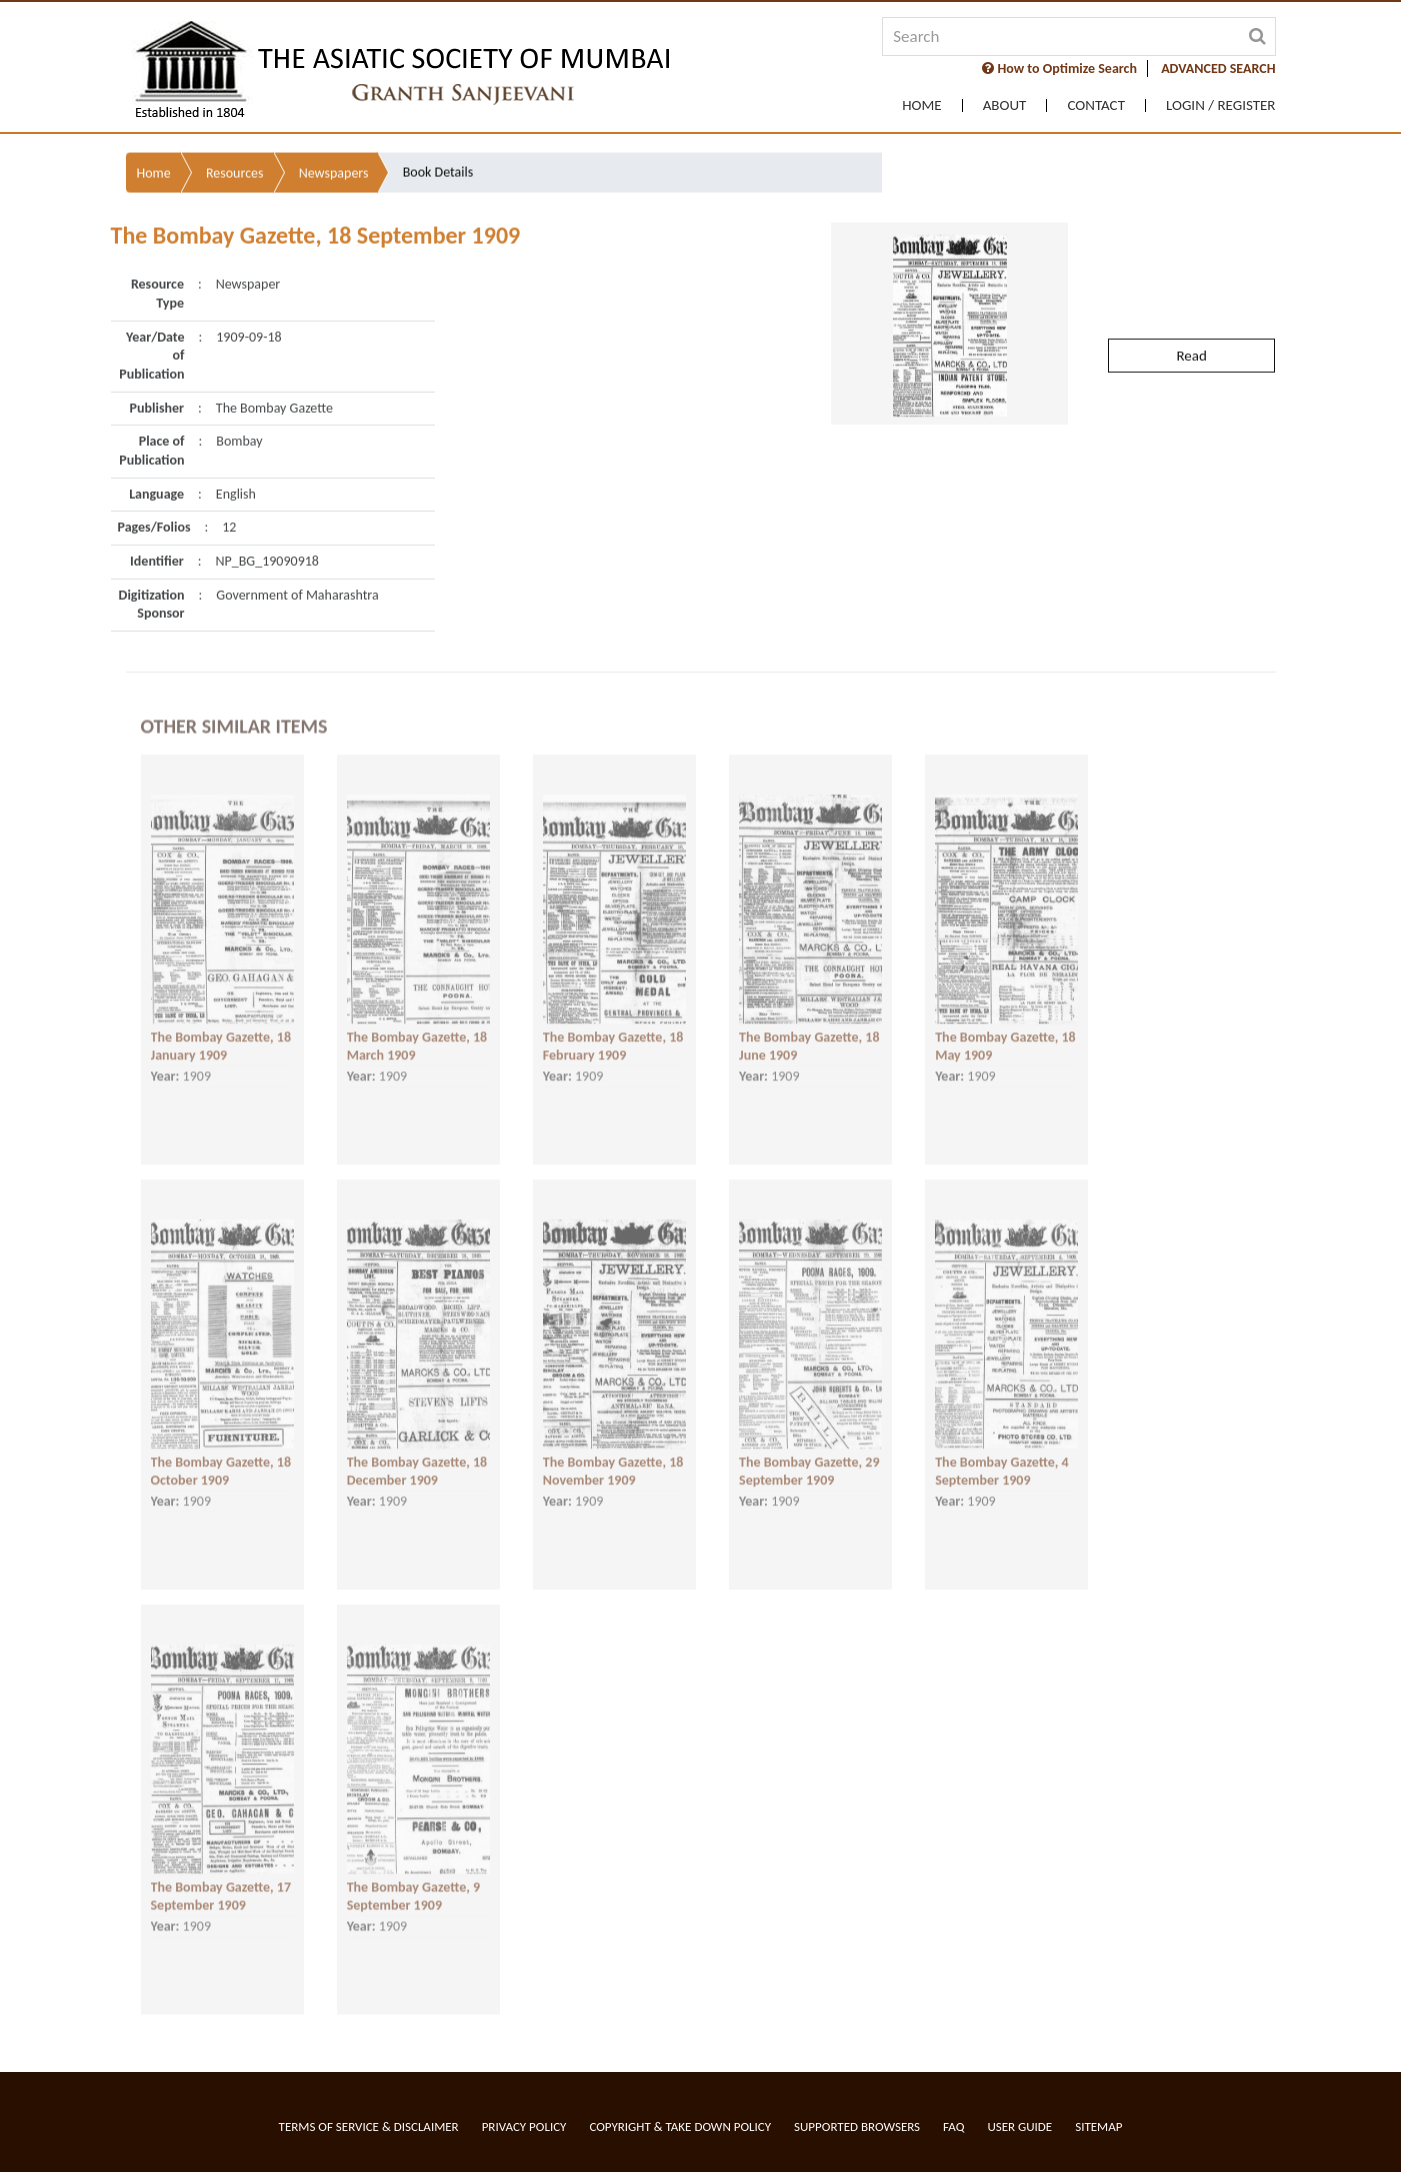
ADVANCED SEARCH (1218, 68)
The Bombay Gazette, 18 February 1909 (613, 1024)
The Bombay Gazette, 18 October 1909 (221, 1449)
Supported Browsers (857, 2126)
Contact (1096, 105)
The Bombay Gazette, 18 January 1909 (221, 1024)
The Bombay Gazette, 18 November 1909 (613, 1449)
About (1005, 105)
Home (921, 105)
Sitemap (1098, 2126)
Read (1191, 298)
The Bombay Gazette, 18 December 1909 (417, 1449)
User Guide (1019, 2126)
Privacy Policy (524, 2126)
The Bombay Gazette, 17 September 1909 (221, 1874)
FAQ (953, 2126)
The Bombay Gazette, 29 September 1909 (809, 1449)
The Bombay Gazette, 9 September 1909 (413, 1874)
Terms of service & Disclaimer (369, 2126)
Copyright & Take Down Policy (680, 2126)
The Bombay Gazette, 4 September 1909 (1001, 1449)
